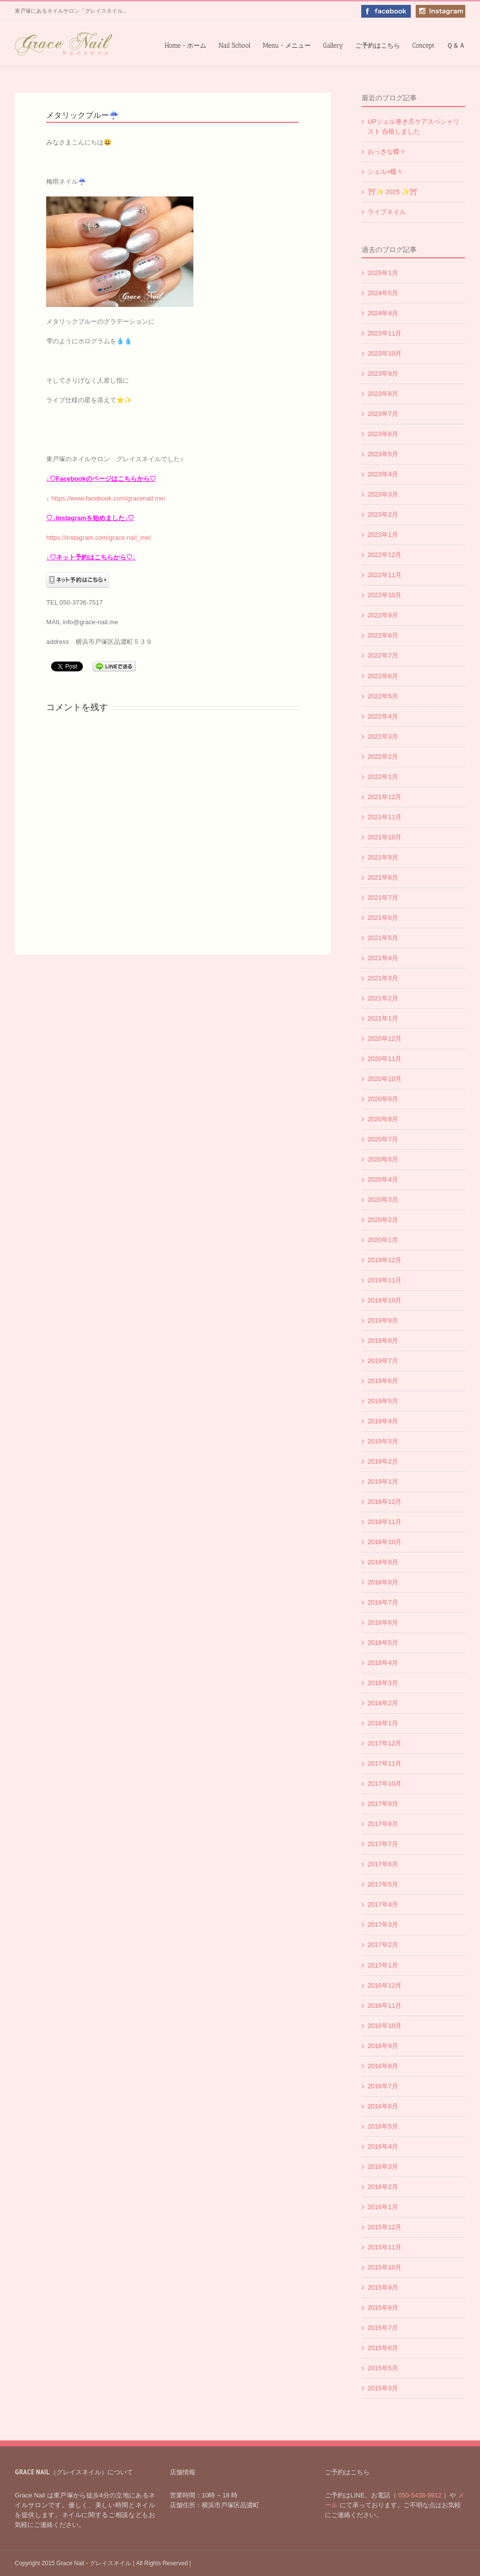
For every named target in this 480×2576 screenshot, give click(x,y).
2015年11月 (384, 2247)
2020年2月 (383, 1219)
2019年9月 (383, 1320)
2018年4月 (383, 1662)
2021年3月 (383, 978)
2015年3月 (383, 2388)
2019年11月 (384, 1280)
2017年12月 (384, 1743)
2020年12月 (384, 1038)
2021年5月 (383, 938)
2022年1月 (383, 776)
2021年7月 (383, 897)
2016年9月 (383, 2046)
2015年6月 (383, 2348)
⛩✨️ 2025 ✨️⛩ (393, 191)
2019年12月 (384, 1260)
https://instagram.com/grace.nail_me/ (98, 537)
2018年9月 (383, 1562)
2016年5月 (383, 2126)
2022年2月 (383, 756)
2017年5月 (383, 1884)
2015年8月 (383, 2307)
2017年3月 (383, 1924)
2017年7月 (383, 1844)
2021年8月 (383, 877)
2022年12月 (384, 554)
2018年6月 (383, 1622)
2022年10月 (384, 595)
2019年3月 (383, 1441)
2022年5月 (383, 696)
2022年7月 (383, 655)
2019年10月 (384, 1300)
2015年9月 (383, 2287)
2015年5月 (383, 2368)
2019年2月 (383, 1461)
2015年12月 (384, 2227)
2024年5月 (383, 293)
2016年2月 (383, 2186)
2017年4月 (383, 1904)
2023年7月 (383, 413)
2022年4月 (383, 716)
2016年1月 (383, 2207)
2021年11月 (384, 817)
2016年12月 (384, 1985)
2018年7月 (383, 1602)
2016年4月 (383, 2146)
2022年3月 (383, 736)
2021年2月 (383, 998)
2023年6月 (383, 434)
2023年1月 (383, 534)
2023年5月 (383, 454)
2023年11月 (384, 333)
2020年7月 (383, 1139)
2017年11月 (384, 1763)
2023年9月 (383, 373)
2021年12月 (384, 797)
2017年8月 (383, 1824)
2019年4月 (383, 1421)
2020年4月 (383, 1179)
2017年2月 (383, 1944)
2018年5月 (383, 1642)
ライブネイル (387, 212)
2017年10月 (384, 1783)
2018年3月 (383, 1683)
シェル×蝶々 (385, 171)
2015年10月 (384, 2267)
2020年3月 (383, 1199)
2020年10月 (384, 1078)
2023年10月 (384, 353)
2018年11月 (384, 1521)
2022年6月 (383, 676)
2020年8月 (383, 1119)
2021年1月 (383, 1018)
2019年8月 (383, 1340)
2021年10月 (384, 837)
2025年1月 (383, 273)
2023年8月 (383, 393)
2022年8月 (383, 635)
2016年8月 (383, 2066)
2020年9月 (383, 1099)
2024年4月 (383, 313)
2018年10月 (384, 1542)
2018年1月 (383, 1723)
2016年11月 (384, 2005)
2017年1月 (383, 1965)
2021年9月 (383, 857)
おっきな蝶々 (387, 151)
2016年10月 (384, 2025)
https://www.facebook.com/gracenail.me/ (108, 498)
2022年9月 (383, 615)
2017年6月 (383, 1864)
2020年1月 (383, 1240)
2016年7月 (383, 2086)
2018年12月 (384, 1501)
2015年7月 (383, 2327)
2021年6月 (383, 917)
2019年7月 (383, 1360)
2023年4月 (383, 474)
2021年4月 (383, 958)
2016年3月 (383, 2166)
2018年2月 (383, 1703)
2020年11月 (384, 1058)
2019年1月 (383, 1481)
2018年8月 (383, 1582)
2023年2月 (383, 514)
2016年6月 (383, 2106)
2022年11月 (384, 575)
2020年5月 (383, 1159)
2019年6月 (383, 1381)
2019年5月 (383, 1401)
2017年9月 (383, 1803)
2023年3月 (383, 494)
